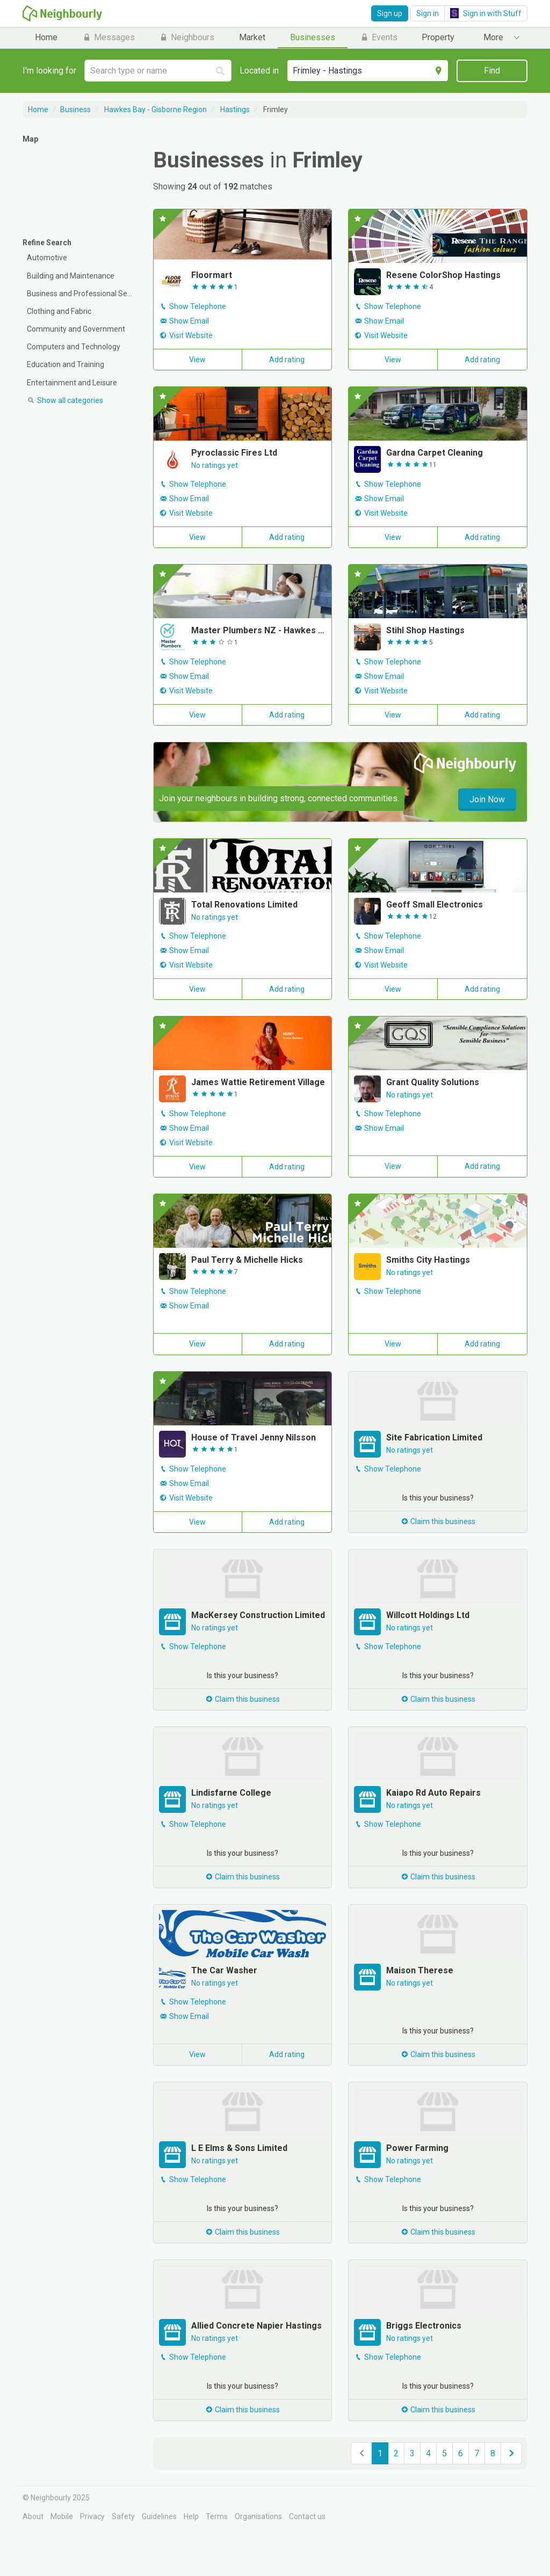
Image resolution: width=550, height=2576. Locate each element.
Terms (217, 2516)
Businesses (312, 37)
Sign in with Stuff (486, 13)
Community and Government (76, 329)
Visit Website (191, 335)
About (33, 2516)
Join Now (487, 799)
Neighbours (186, 37)
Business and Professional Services (82, 293)
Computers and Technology (73, 346)
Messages (108, 37)
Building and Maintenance (70, 276)
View (197, 359)
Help (191, 2516)
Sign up (389, 13)
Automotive (47, 257)
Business (75, 109)
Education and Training (65, 364)
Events (378, 37)
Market (252, 37)
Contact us (307, 2516)
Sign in (427, 13)
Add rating (287, 359)
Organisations (258, 2516)
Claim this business (437, 1521)
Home (46, 37)
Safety (123, 2516)
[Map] (80, 187)
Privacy (92, 2516)
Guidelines (159, 2516)
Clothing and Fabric (59, 311)
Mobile (61, 2516)
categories (65, 400)
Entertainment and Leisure (72, 382)
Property (438, 37)
